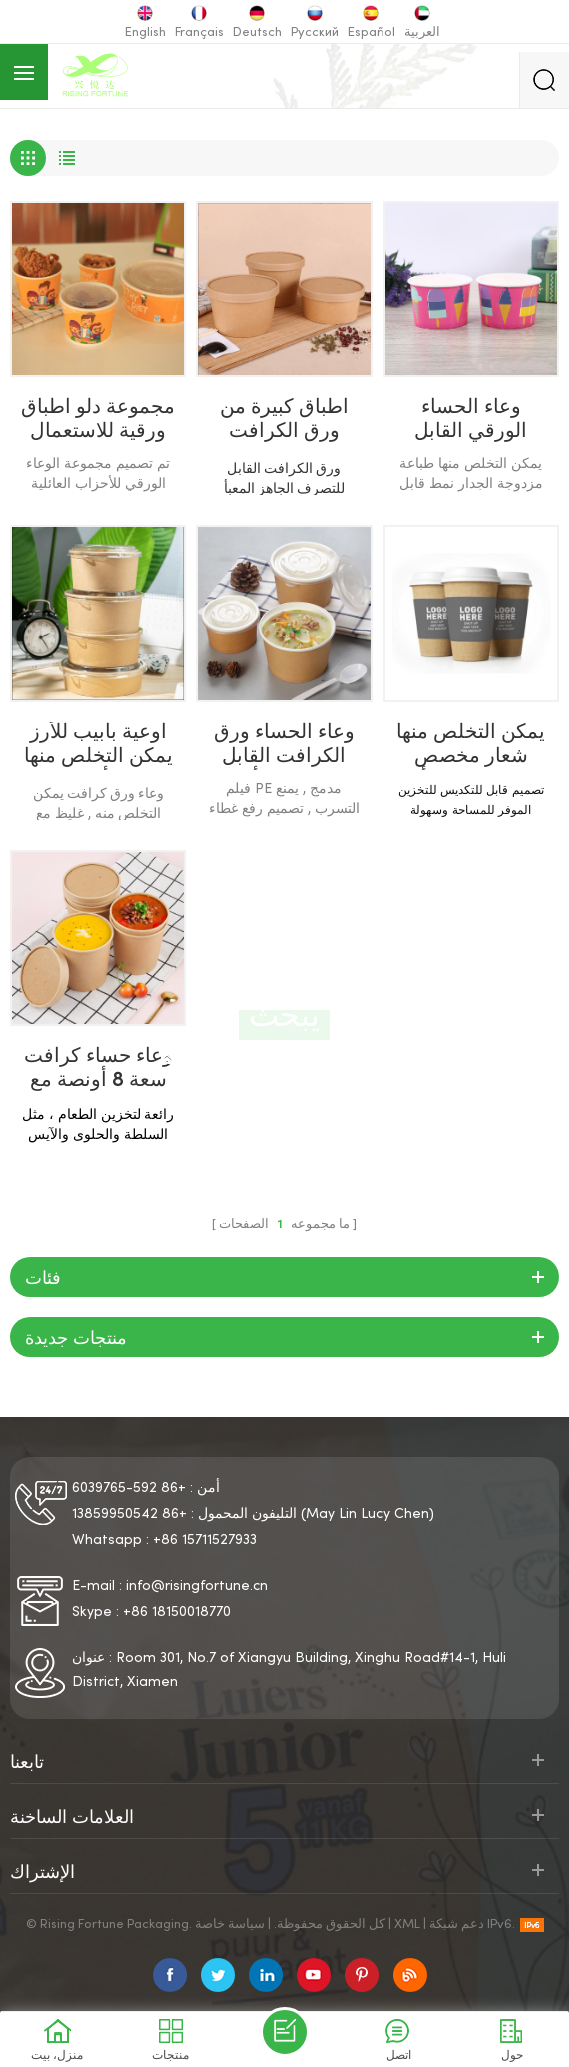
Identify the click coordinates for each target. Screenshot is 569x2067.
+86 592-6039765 (129, 1488)
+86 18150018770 (177, 1612)
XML (407, 1925)
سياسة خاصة (230, 1925)
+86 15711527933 (205, 1540)
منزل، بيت (197, 1060)
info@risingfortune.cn (197, 1586)
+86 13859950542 (129, 1514)
